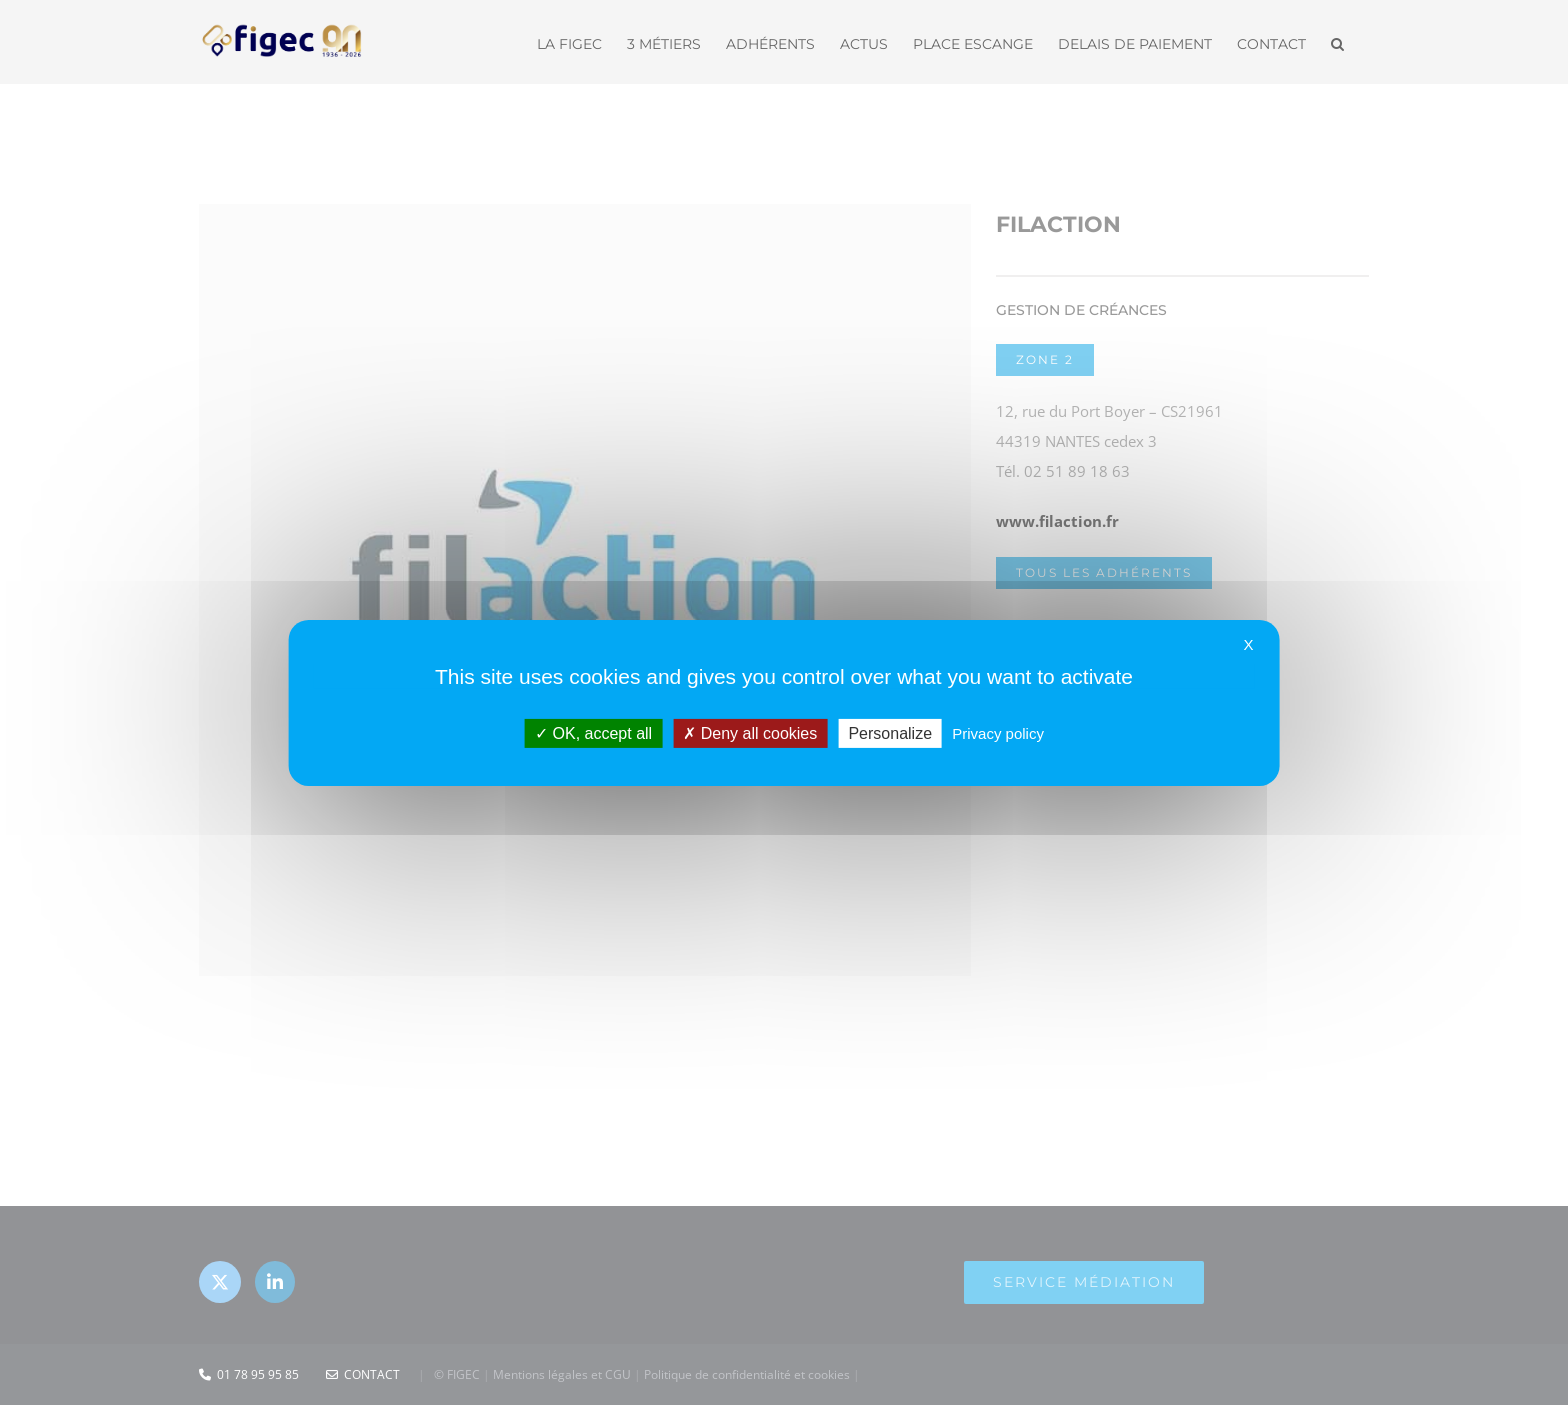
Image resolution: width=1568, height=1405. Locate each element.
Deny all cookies (750, 732)
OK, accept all (593, 732)
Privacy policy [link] (998, 732)
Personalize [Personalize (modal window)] (890, 732)
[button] (1337, 42)
